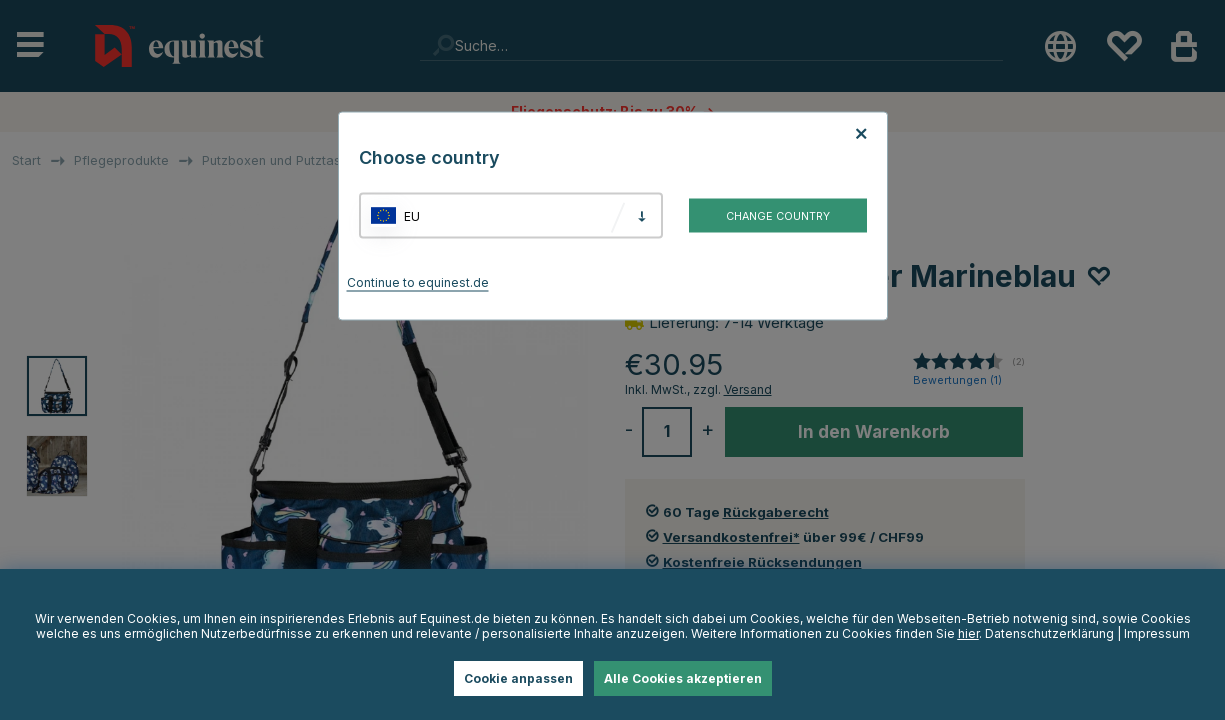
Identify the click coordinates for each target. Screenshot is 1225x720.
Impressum (1157, 633)
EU (412, 215)
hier (968, 633)
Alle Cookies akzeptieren (683, 678)
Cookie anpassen (518, 678)
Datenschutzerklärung (1049, 633)
